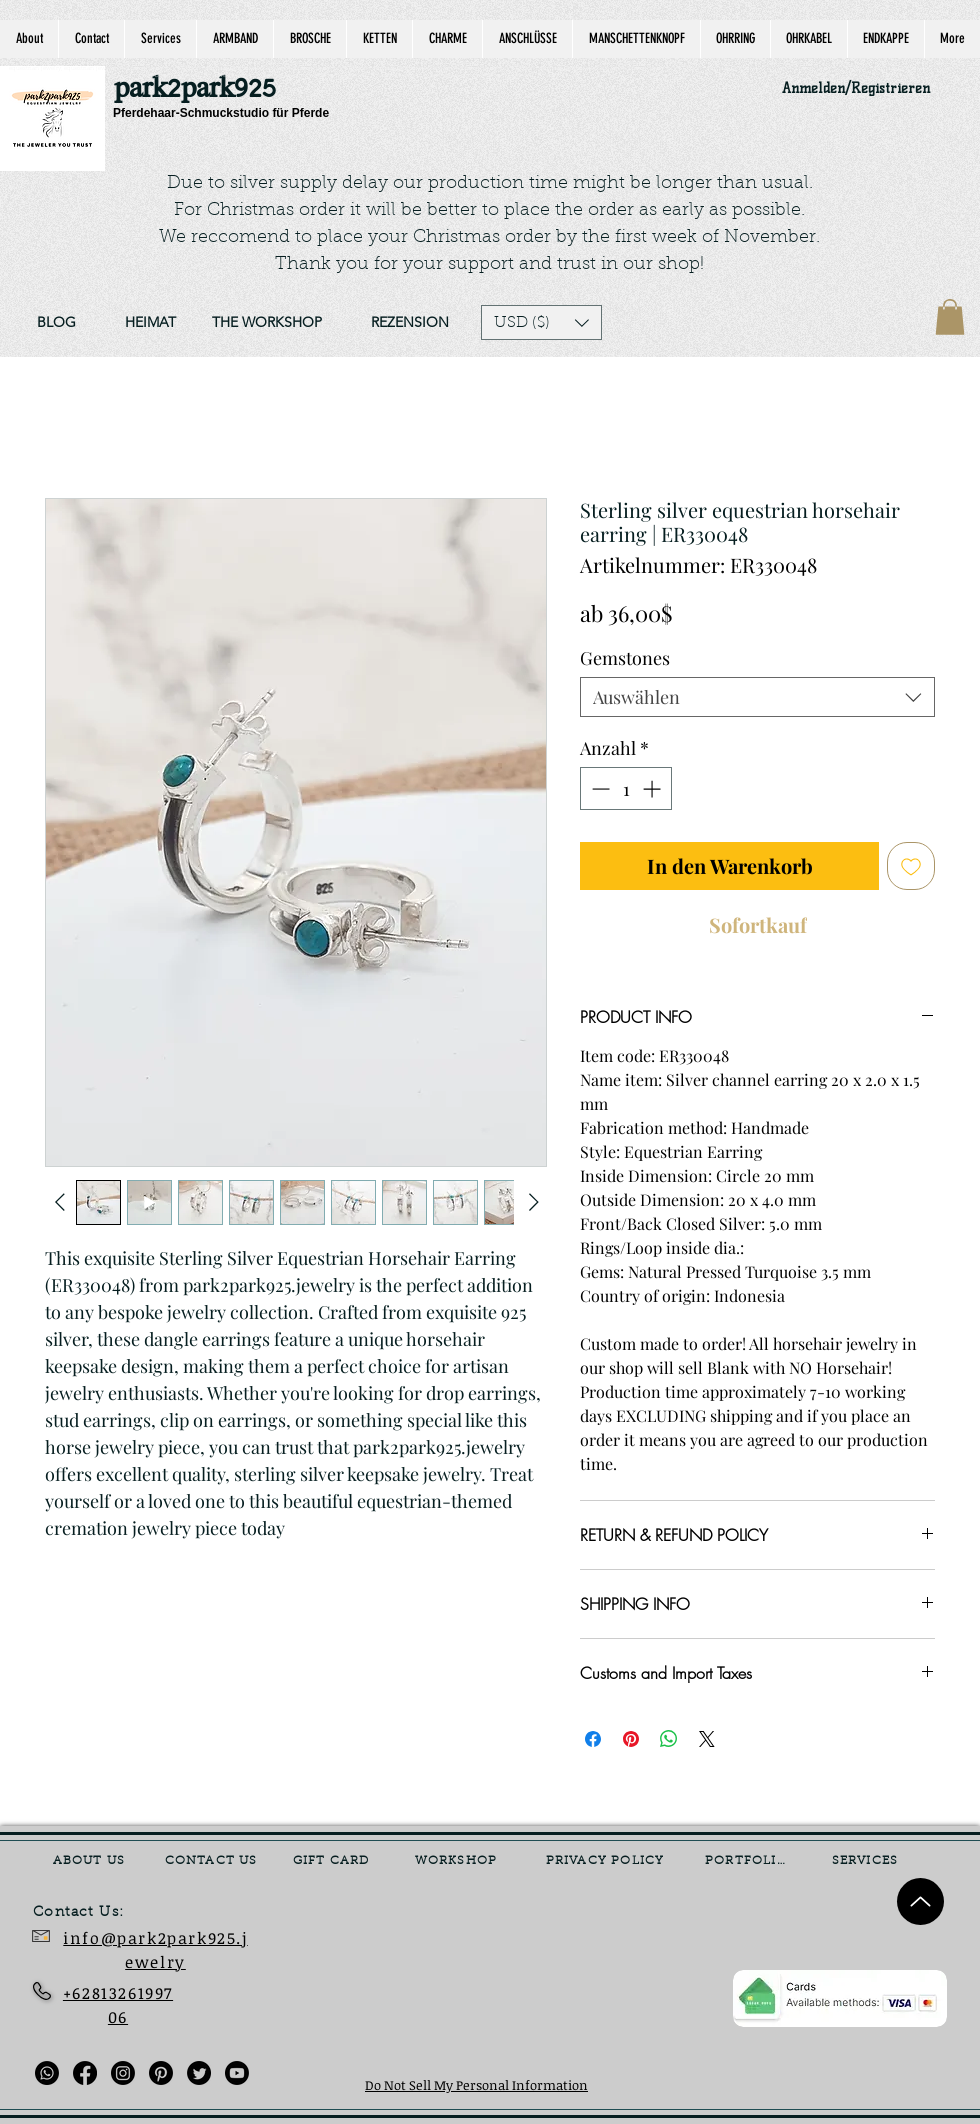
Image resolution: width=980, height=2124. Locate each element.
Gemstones (625, 658)
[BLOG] (56, 323)
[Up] (920, 1901)
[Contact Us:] (93, 1913)
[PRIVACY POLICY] (607, 1861)
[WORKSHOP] (458, 1861)
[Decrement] (598, 788)
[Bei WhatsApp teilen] (669, 1739)
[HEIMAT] (150, 323)
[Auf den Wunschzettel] (911, 866)
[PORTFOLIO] (748, 1861)
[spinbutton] (626, 788)
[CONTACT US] (213, 1861)
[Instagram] (123, 2073)
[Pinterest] (161, 2073)
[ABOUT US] (91, 1861)
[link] (950, 317)
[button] (541, 322)
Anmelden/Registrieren (856, 88)
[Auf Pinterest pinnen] (631, 1739)
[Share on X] (707, 1739)
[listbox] (541, 322)
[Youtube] (237, 2073)
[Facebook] (85, 2073)
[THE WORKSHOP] (267, 323)
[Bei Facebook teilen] (593, 1739)
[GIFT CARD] (333, 1861)
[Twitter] (199, 2073)
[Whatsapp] (47, 2073)
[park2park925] (204, 89)
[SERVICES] (867, 1861)
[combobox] (757, 697)
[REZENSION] (409, 323)
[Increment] (653, 788)
